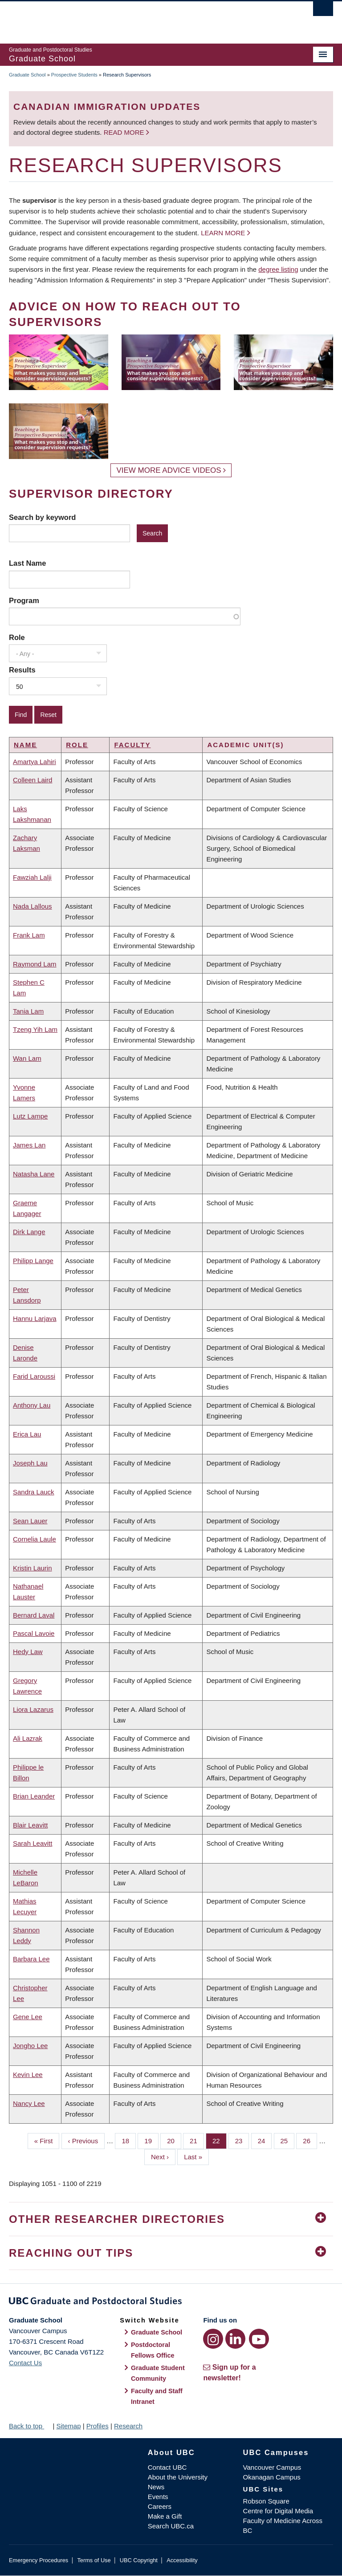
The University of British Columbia (147, 18)
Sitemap (68, 2426)
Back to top (30, 2426)
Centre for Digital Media (278, 2511)
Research (128, 2426)
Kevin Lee (28, 2074)
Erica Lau (27, 1434)
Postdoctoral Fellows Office (153, 2350)
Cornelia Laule (34, 1539)
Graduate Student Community (158, 2373)
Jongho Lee (30, 2045)
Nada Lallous (32, 906)
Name (25, 745)
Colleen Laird (32, 780)
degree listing (278, 269)
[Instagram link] (213, 2339)
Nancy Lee (29, 2103)
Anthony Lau (31, 1405)
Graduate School (27, 74)
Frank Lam (29, 935)
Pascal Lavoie (33, 1633)
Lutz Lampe (30, 1116)
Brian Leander (34, 1796)
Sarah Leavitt (32, 1843)
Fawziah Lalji (32, 877)
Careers (159, 2506)
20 (174, 2140)
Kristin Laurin (32, 1568)
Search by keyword (42, 517)
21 (197, 2140)
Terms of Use (93, 2560)
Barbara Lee (31, 1959)
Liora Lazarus (33, 1709)
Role (17, 637)
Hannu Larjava (35, 1318)
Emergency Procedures (38, 2560)
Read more (125, 132)
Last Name (27, 563)
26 (310, 2140)
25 (288, 2140)
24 (265, 2140)
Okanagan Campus (272, 2477)
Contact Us (25, 2363)
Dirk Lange (29, 1232)
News (156, 2487)
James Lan (29, 1145)
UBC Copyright (139, 2560)
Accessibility (182, 2560)
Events (158, 2496)
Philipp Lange (33, 1260)
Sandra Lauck (33, 1492)
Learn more (223, 233)
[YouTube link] (259, 2339)
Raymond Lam (35, 964)
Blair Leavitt (30, 1825)
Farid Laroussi (34, 1376)
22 (219, 2140)
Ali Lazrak (27, 1738)
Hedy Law (28, 1651)
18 (129, 2140)
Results (22, 670)
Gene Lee (27, 2017)
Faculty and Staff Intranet (157, 2396)
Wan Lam (27, 1058)
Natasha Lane (33, 1174)
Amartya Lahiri (34, 761)
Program (24, 600)
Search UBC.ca (171, 2526)
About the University (178, 2477)
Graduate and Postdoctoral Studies (171, 2302)
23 (242, 2140)
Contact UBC (167, 2467)
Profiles (97, 2426)
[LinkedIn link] (235, 2339)
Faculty (132, 745)
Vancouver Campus (272, 2467)
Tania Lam (28, 1011)
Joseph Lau (30, 1463)
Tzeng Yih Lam (35, 1029)
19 (151, 2140)
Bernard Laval (33, 1615)
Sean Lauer (30, 1521)
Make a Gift (165, 2516)
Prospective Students (74, 74)
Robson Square (266, 2501)
